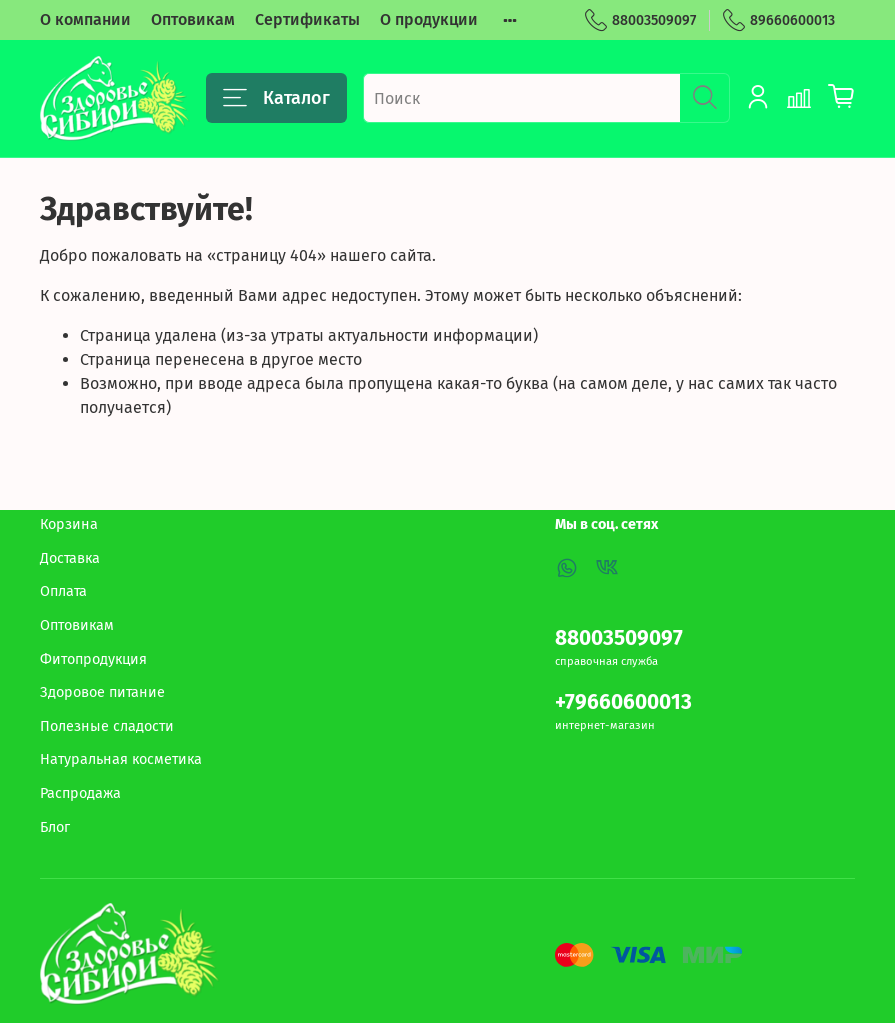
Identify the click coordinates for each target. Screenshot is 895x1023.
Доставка (70, 558)
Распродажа (80, 793)
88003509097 (640, 20)
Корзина (69, 524)
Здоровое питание (102, 692)
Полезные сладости (107, 726)
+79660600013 (623, 702)
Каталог (276, 98)
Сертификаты (307, 19)
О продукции (429, 19)
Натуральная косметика (121, 759)
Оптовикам (193, 19)
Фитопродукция (93, 659)
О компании (85, 19)
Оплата (63, 591)
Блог (55, 827)
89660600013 (779, 20)
